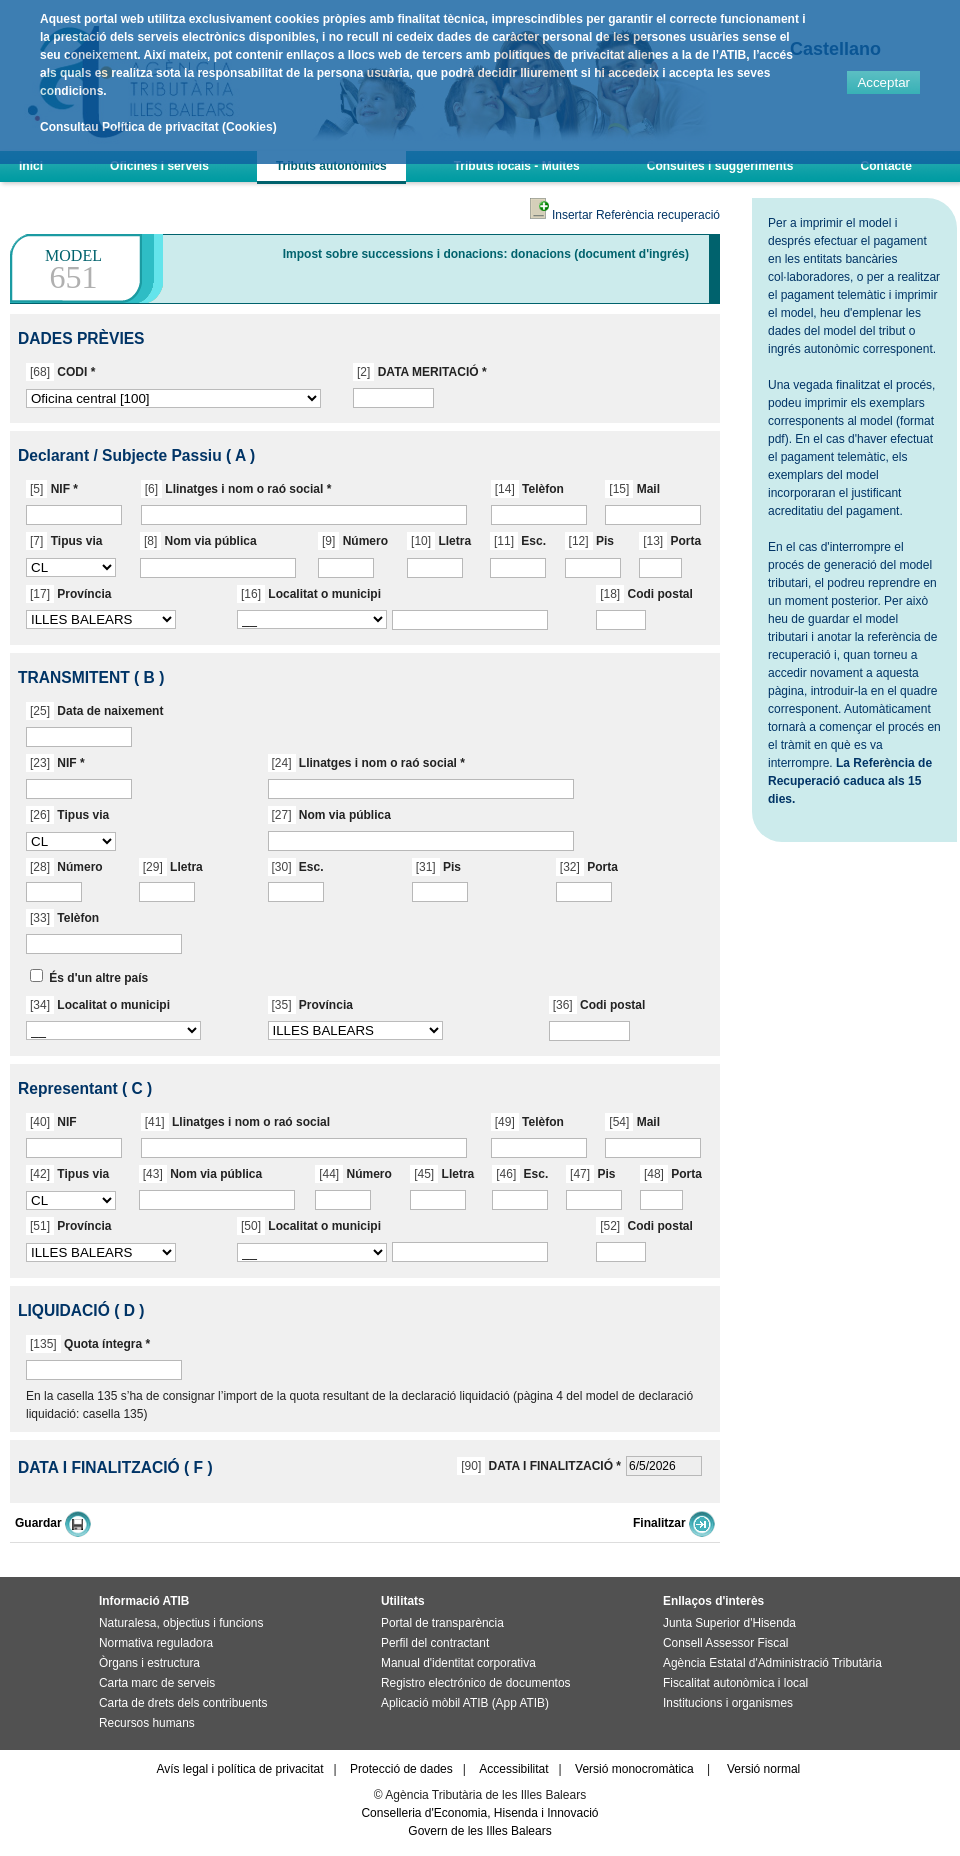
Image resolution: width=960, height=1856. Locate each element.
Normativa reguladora (156, 1643)
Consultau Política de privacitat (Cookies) (158, 127)
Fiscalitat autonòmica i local (735, 1683)
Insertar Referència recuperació (625, 215)
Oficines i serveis (159, 166)
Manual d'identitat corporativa (458, 1663)
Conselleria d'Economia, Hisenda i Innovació (479, 1813)
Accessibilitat (513, 1769)
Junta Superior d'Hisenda (729, 1623)
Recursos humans (147, 1723)
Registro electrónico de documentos (475, 1683)
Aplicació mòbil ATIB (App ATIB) (465, 1703)
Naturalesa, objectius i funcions (181, 1623)
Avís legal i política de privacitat (239, 1769)
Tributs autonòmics (331, 166)
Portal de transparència (442, 1623)
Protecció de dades (401, 1769)
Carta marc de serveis (157, 1683)
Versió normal (763, 1769)
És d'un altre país (98, 978)
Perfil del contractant (435, 1643)
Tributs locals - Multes (517, 166)
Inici (31, 166)
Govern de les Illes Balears (479, 1831)
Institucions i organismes (728, 1703)
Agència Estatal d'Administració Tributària (772, 1663)
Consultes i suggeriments (720, 166)
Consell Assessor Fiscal (725, 1643)
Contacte (886, 166)
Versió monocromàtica (634, 1769)
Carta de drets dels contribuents (183, 1703)
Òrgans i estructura (149, 1663)
